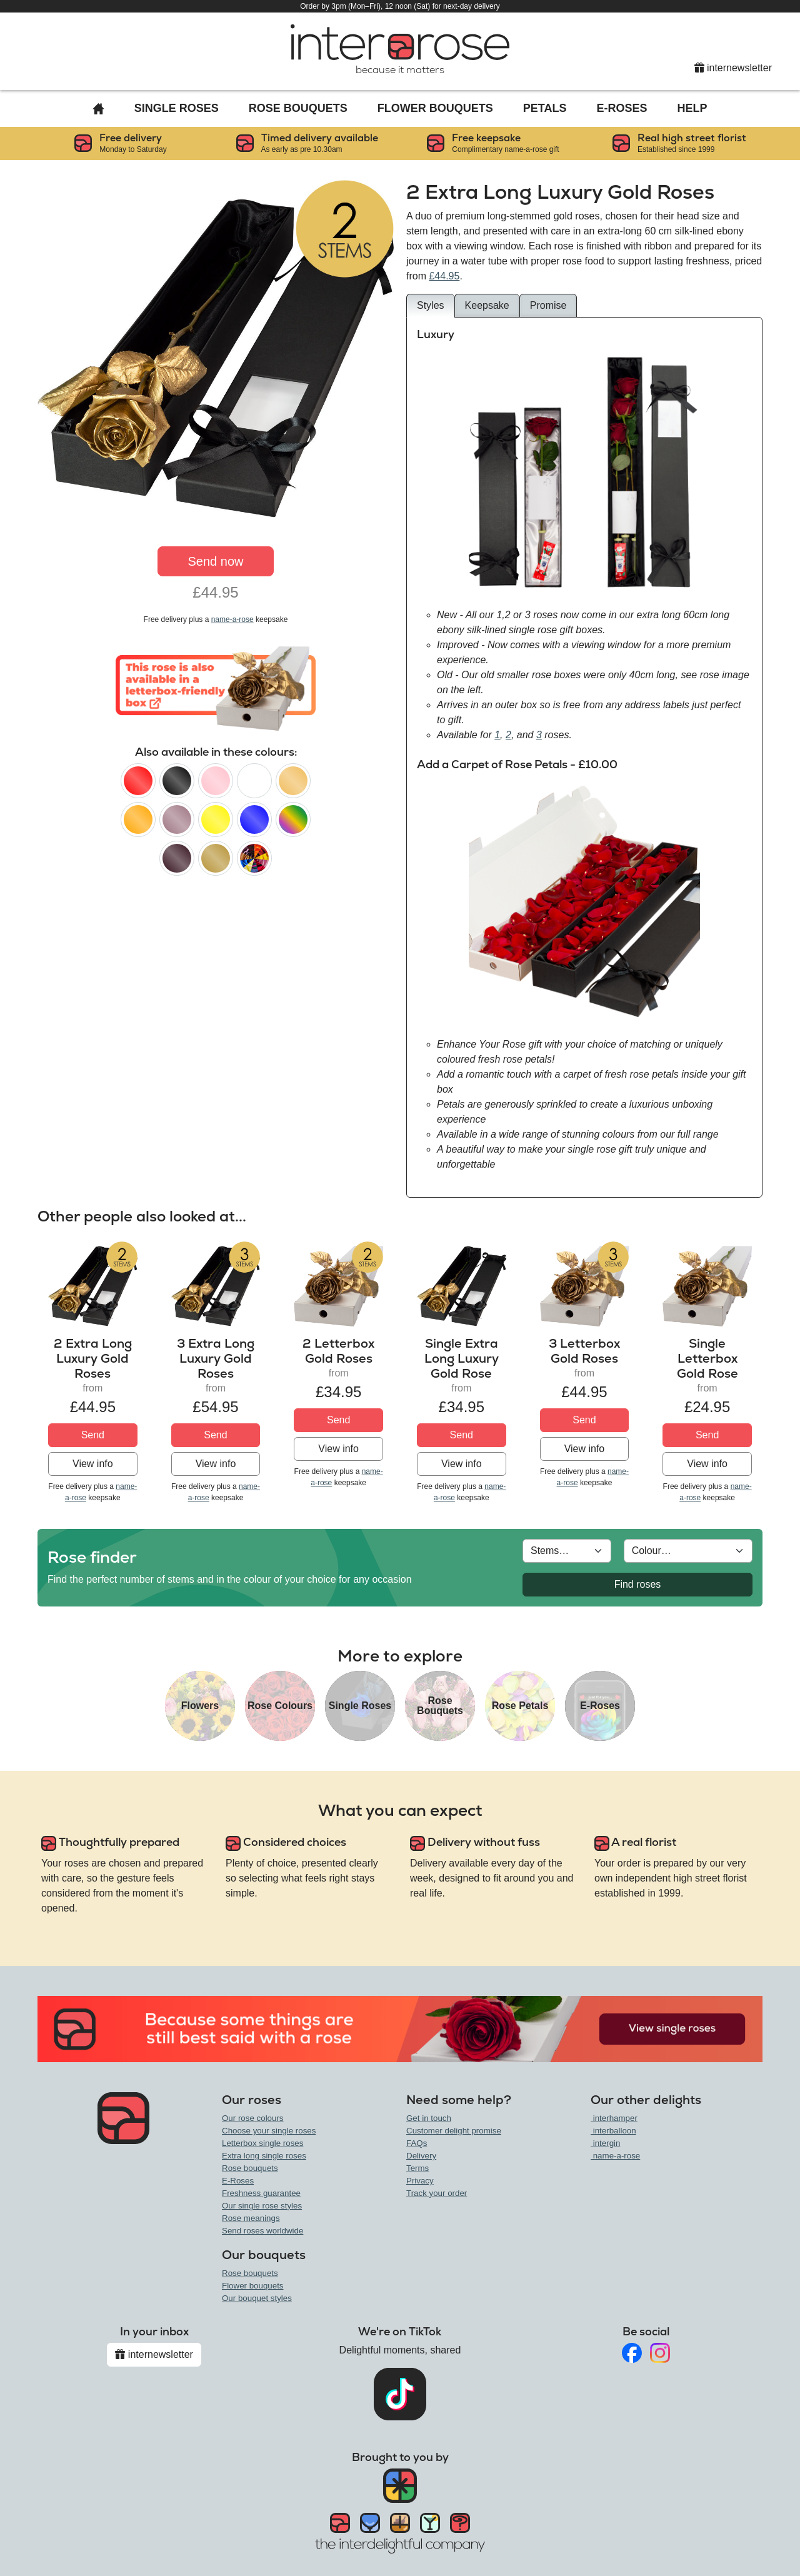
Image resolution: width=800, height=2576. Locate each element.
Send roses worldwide (262, 2230)
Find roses (637, 1584)
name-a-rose (232, 619)
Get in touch (428, 2118)
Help (693, 108)
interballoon (613, 2130)
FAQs (416, 2143)
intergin (605, 2143)
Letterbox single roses (262, 2143)
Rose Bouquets (298, 108)
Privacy (420, 2180)
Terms (417, 2168)
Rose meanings (251, 2218)
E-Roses (622, 108)
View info (92, 1463)
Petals (545, 108)
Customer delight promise (453, 2130)
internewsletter (733, 68)
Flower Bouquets (435, 108)
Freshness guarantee (261, 2193)
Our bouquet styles (257, 2298)
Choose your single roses (269, 2130)
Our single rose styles (262, 2205)
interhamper (614, 2118)
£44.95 (444, 276)
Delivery (421, 2155)
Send (92, 1435)
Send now (216, 561)
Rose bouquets (250, 2168)
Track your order (436, 2193)
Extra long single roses (264, 2155)
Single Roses (176, 108)
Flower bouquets (253, 2285)
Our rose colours (253, 2118)
